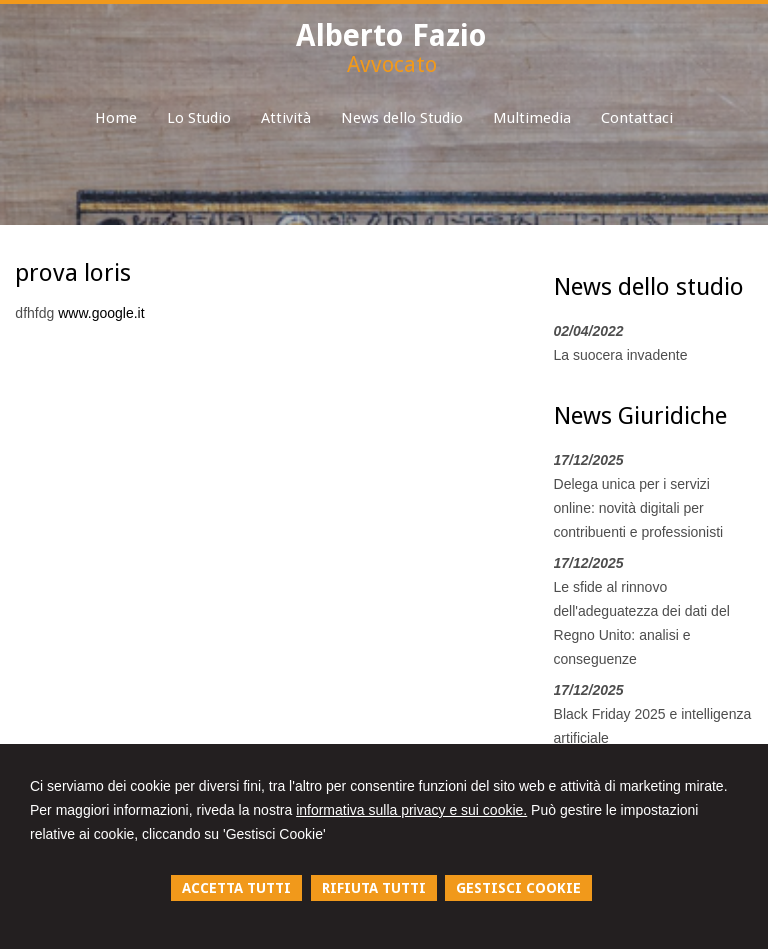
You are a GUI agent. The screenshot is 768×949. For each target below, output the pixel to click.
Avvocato (392, 64)
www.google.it (101, 313)
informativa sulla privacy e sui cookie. (411, 810)
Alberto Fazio (391, 35)
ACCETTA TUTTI (236, 888)
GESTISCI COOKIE (518, 888)
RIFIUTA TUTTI (374, 888)
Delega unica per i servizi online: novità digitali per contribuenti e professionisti (639, 508)
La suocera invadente (621, 355)
